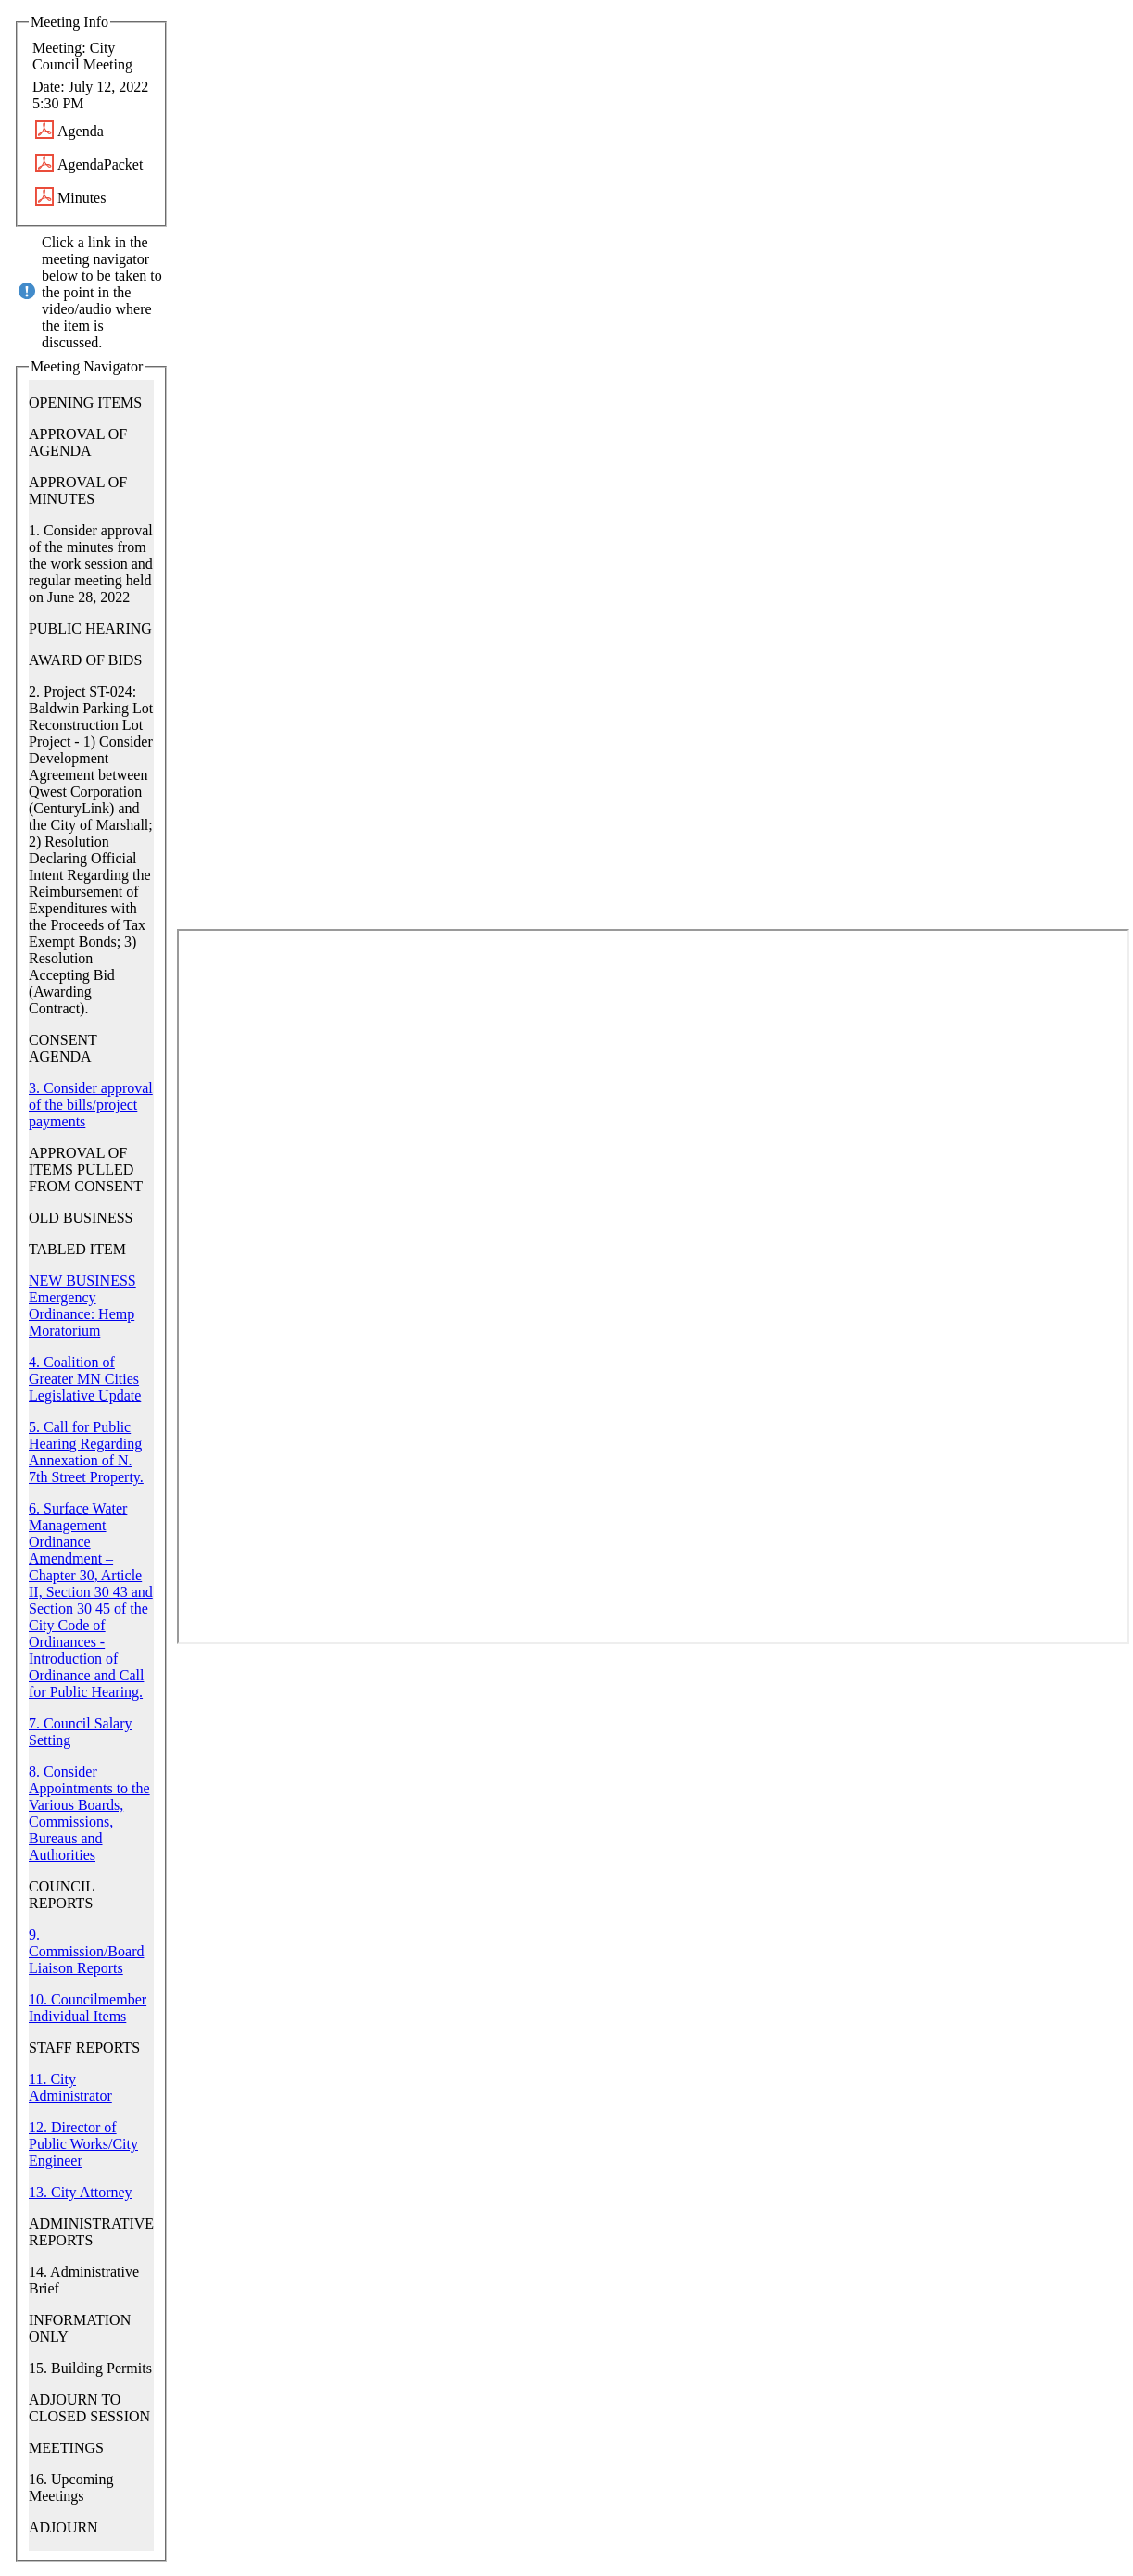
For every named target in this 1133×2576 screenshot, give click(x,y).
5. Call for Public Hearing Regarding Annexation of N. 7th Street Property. (86, 1452)
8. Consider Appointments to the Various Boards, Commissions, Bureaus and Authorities (89, 1813)
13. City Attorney (80, 2192)
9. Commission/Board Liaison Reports (86, 1951)
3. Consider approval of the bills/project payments (91, 1104)
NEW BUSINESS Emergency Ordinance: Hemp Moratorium (82, 1305)
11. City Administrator (70, 2087)
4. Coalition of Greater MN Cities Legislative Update (85, 1378)
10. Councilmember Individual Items (87, 2008)
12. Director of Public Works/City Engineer (83, 2143)
